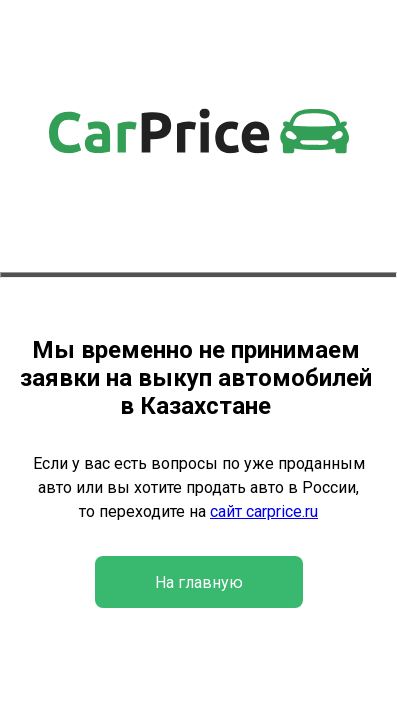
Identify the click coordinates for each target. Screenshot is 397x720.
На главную (199, 582)
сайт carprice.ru (264, 511)
